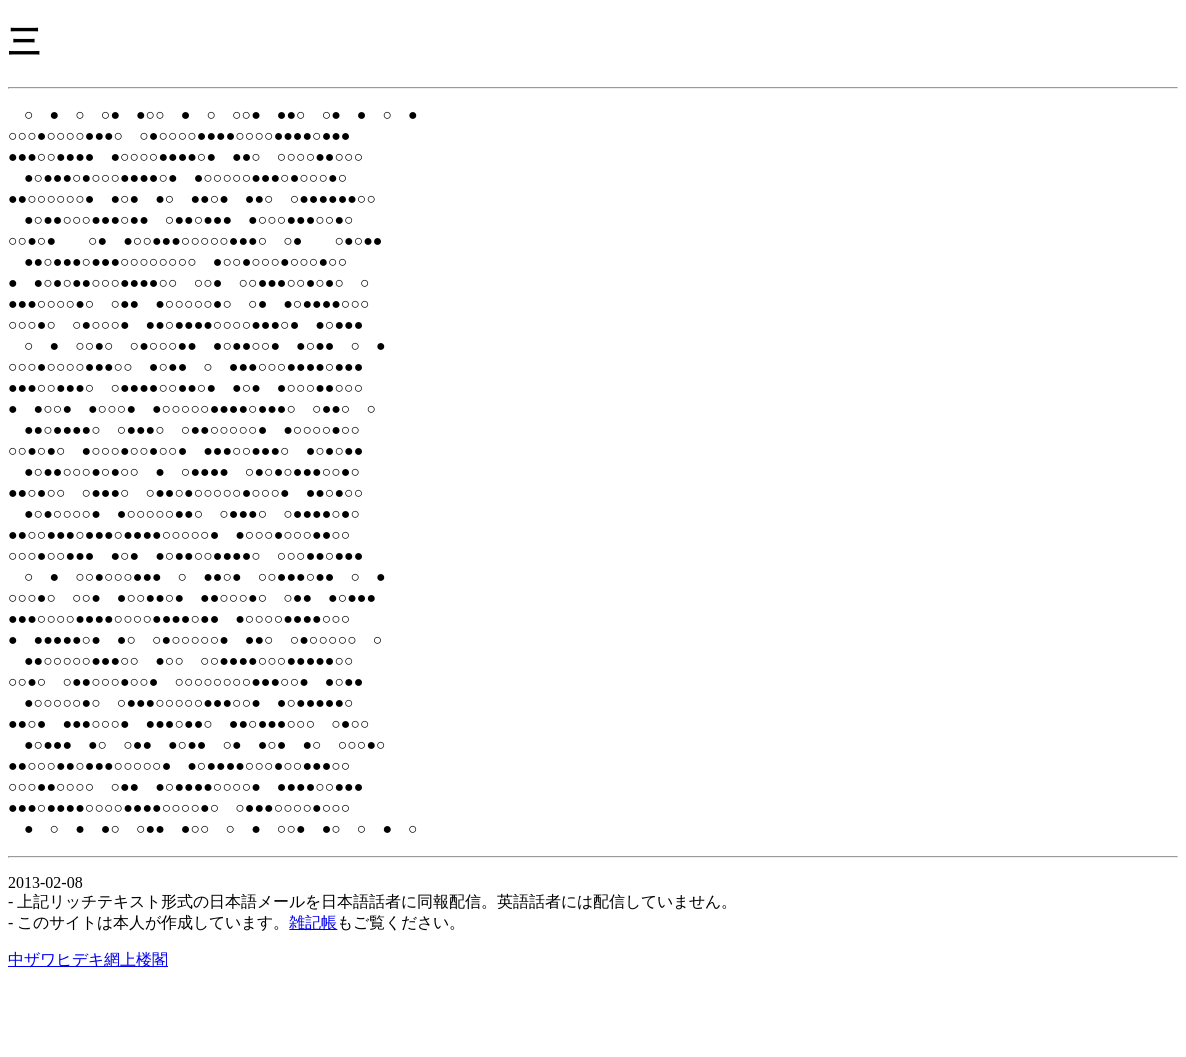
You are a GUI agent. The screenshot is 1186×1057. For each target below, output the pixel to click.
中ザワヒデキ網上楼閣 (88, 1029)
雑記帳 (313, 992)
